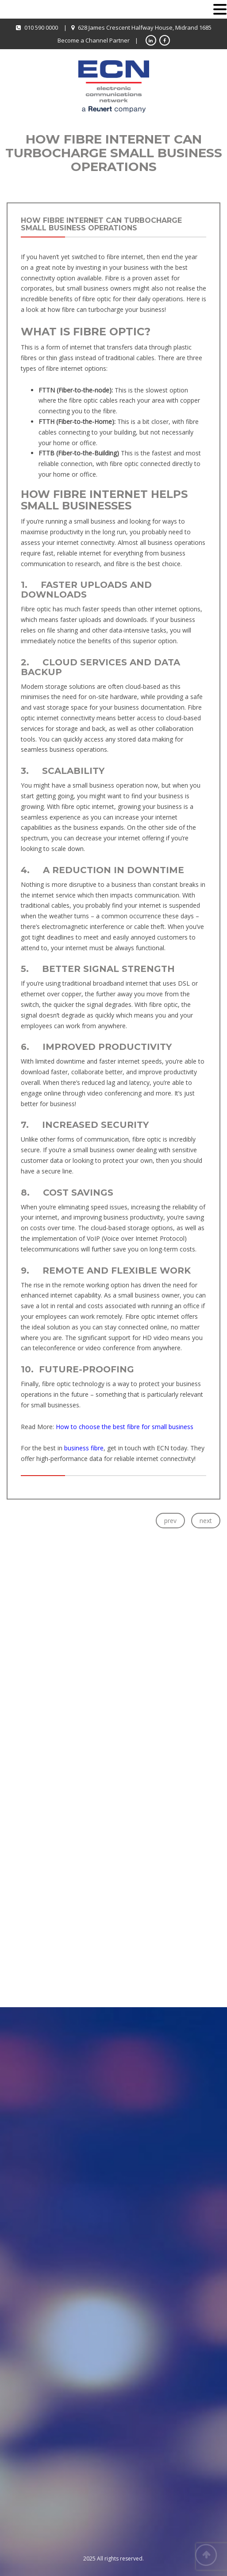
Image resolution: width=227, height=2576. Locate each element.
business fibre (84, 1448)
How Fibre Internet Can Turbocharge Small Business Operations (101, 224)
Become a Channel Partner (94, 40)
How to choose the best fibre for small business (125, 1426)
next (206, 1520)
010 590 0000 (41, 27)
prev (170, 1520)
